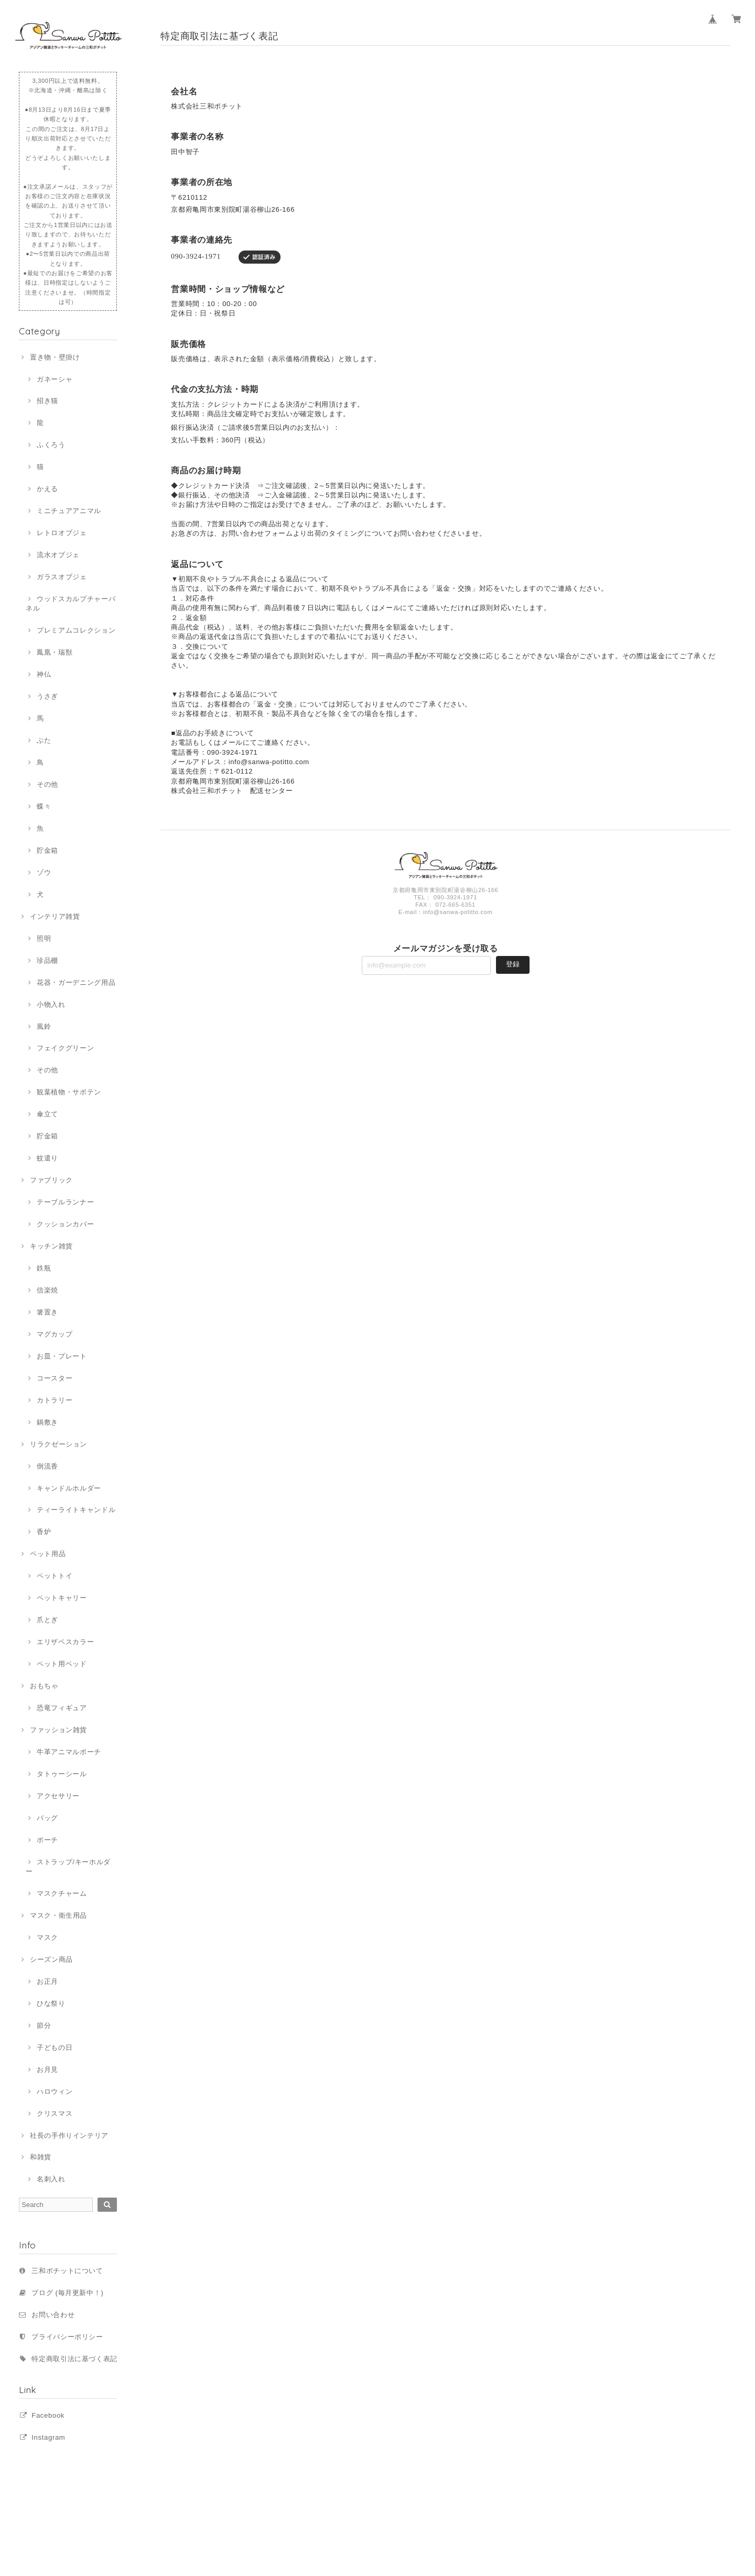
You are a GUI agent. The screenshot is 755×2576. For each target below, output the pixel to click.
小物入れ (51, 1004)
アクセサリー (58, 1796)
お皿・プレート (62, 1356)
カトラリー (54, 1400)
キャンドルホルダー (69, 1488)
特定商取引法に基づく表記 (74, 2359)
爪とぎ (47, 1620)
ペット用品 (48, 1554)
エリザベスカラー (65, 1642)
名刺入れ (51, 2179)
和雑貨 (40, 2157)
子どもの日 (54, 2047)
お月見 (47, 2069)
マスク (47, 1937)
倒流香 (47, 1466)
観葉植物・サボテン (69, 1092)
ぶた (44, 740)
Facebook (47, 2415)
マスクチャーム (62, 1893)
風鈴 (44, 1026)
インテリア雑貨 (55, 916)
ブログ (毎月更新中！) (67, 2293)
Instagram (48, 2437)
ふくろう (51, 445)
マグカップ (54, 1334)
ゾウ (44, 872)
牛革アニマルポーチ (69, 1752)
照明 (44, 938)
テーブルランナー (65, 1202)
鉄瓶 (44, 1268)
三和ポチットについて (67, 2271)
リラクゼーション (58, 1444)
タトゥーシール (62, 1774)
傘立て (47, 1114)
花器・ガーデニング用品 (76, 982)
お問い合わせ (52, 2315)
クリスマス (54, 2113)
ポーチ (47, 1840)
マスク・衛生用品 (58, 1915)
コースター (54, 1378)
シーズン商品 (51, 1959)
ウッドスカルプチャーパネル (70, 603)
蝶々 (44, 806)
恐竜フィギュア (62, 1708)
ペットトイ (54, 1576)
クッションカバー (65, 1224)
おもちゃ (44, 1686)
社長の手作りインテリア (69, 2135)
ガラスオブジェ (62, 577)
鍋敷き (47, 1422)
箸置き (47, 1312)
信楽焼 (47, 1290)
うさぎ (47, 696)
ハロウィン (54, 2091)
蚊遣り (47, 1158)
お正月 (47, 1981)
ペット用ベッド (62, 1664)
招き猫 (47, 401)
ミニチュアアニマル (69, 511)
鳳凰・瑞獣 (54, 652)
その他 (47, 784)
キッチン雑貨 (51, 1246)
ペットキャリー (62, 1598)
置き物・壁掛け (55, 357)
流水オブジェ (58, 555)
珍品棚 (47, 960)
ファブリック (51, 1180)
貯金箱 (47, 850)
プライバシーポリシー (67, 2337)
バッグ (47, 1818)
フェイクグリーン (65, 1048)
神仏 (44, 674)
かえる (47, 489)
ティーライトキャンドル (76, 1510)
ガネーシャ (54, 379)
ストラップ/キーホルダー (68, 1866)
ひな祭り (51, 2003)
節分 (44, 2025)
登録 (513, 964)
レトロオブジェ (62, 533)
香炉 (44, 1532)
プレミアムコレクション (76, 630)
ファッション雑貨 (58, 1730)
